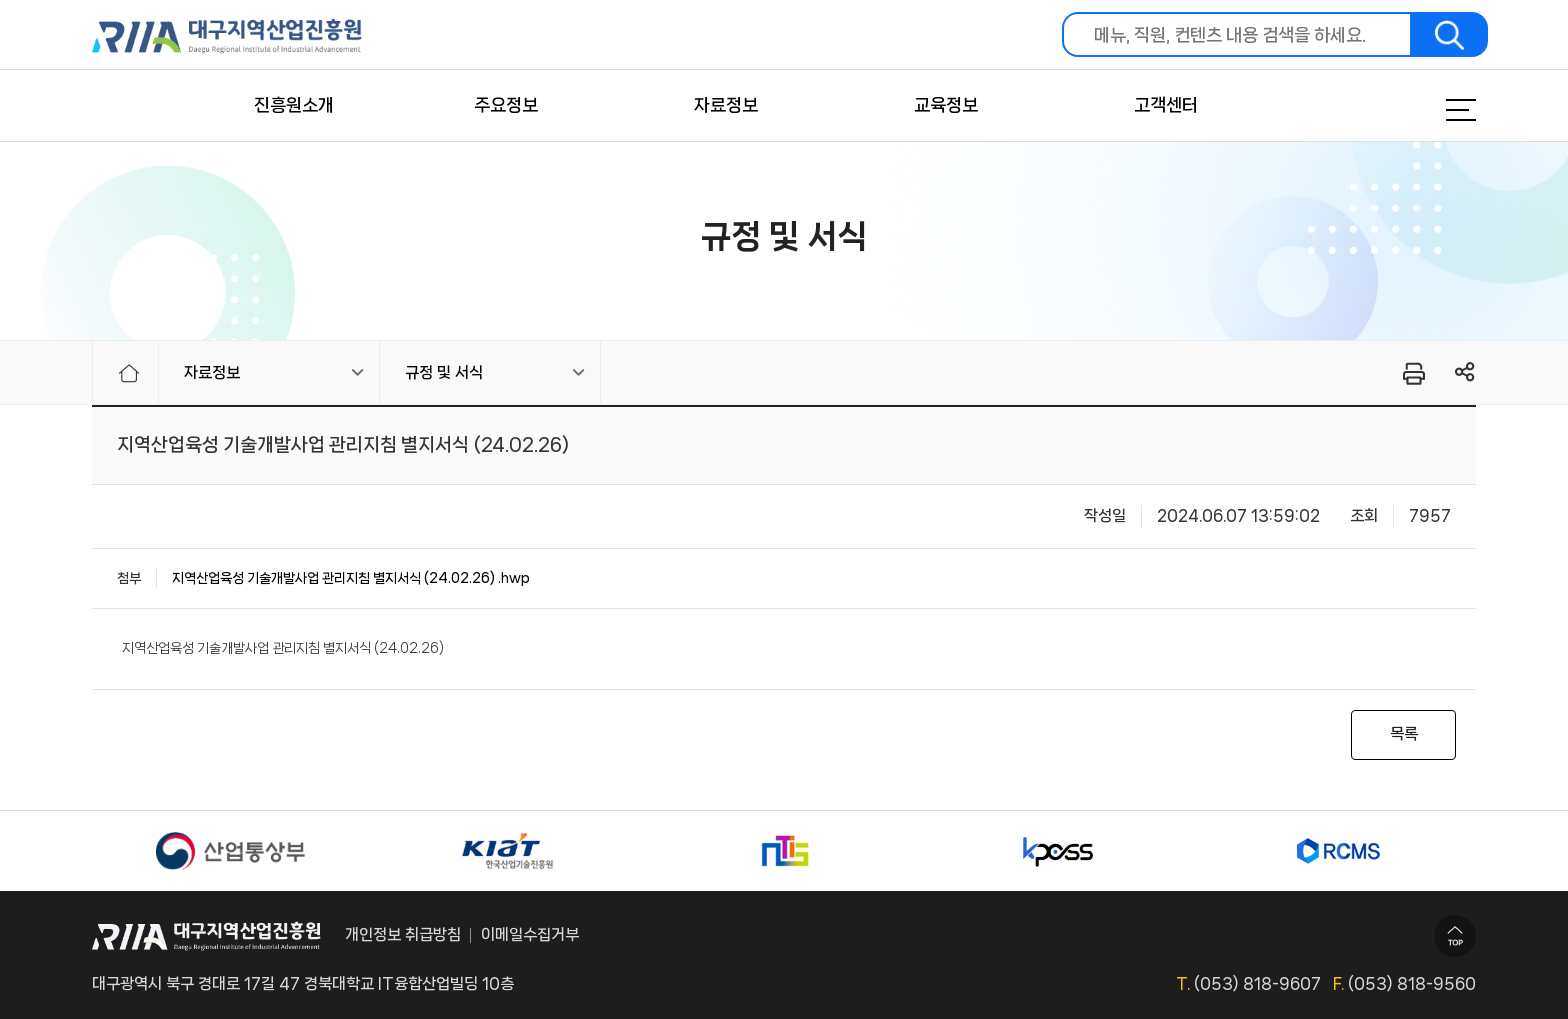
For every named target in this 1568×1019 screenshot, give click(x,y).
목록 (1404, 733)
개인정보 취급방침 (403, 934)
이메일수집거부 (530, 934)
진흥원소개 (294, 105)
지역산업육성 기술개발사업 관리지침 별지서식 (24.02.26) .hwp (351, 578)
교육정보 (946, 105)
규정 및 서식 (444, 372)
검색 (1450, 34)
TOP (1455, 936)
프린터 (1412, 373)
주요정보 (506, 105)
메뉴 (1436, 110)
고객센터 (1166, 105)
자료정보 (726, 105)
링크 (1465, 372)
